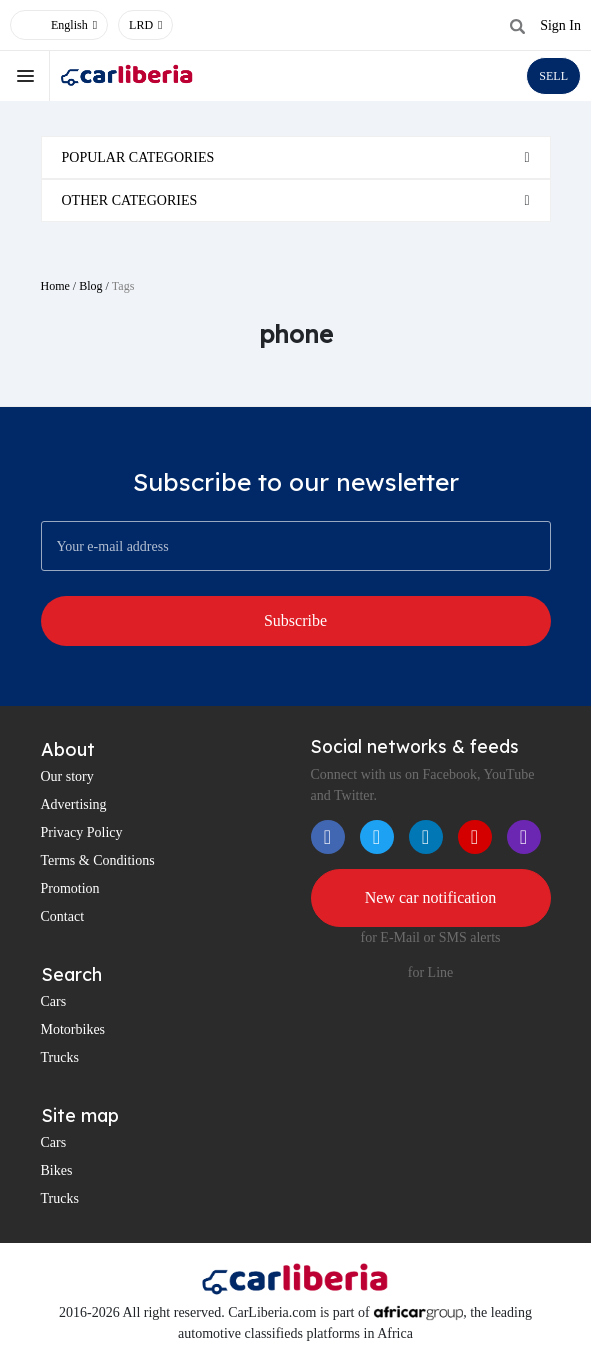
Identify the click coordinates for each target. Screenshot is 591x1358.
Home (55, 286)
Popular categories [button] (138, 157)
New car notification (431, 897)
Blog (90, 286)
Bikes (57, 1170)
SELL (553, 76)
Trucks (60, 1057)
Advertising (74, 804)
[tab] (296, 157)
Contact (63, 916)
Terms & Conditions (98, 860)
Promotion (70, 888)
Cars (54, 1001)
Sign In (560, 25)
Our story (67, 776)
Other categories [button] (130, 200)
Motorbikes (73, 1029)
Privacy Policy (82, 832)
